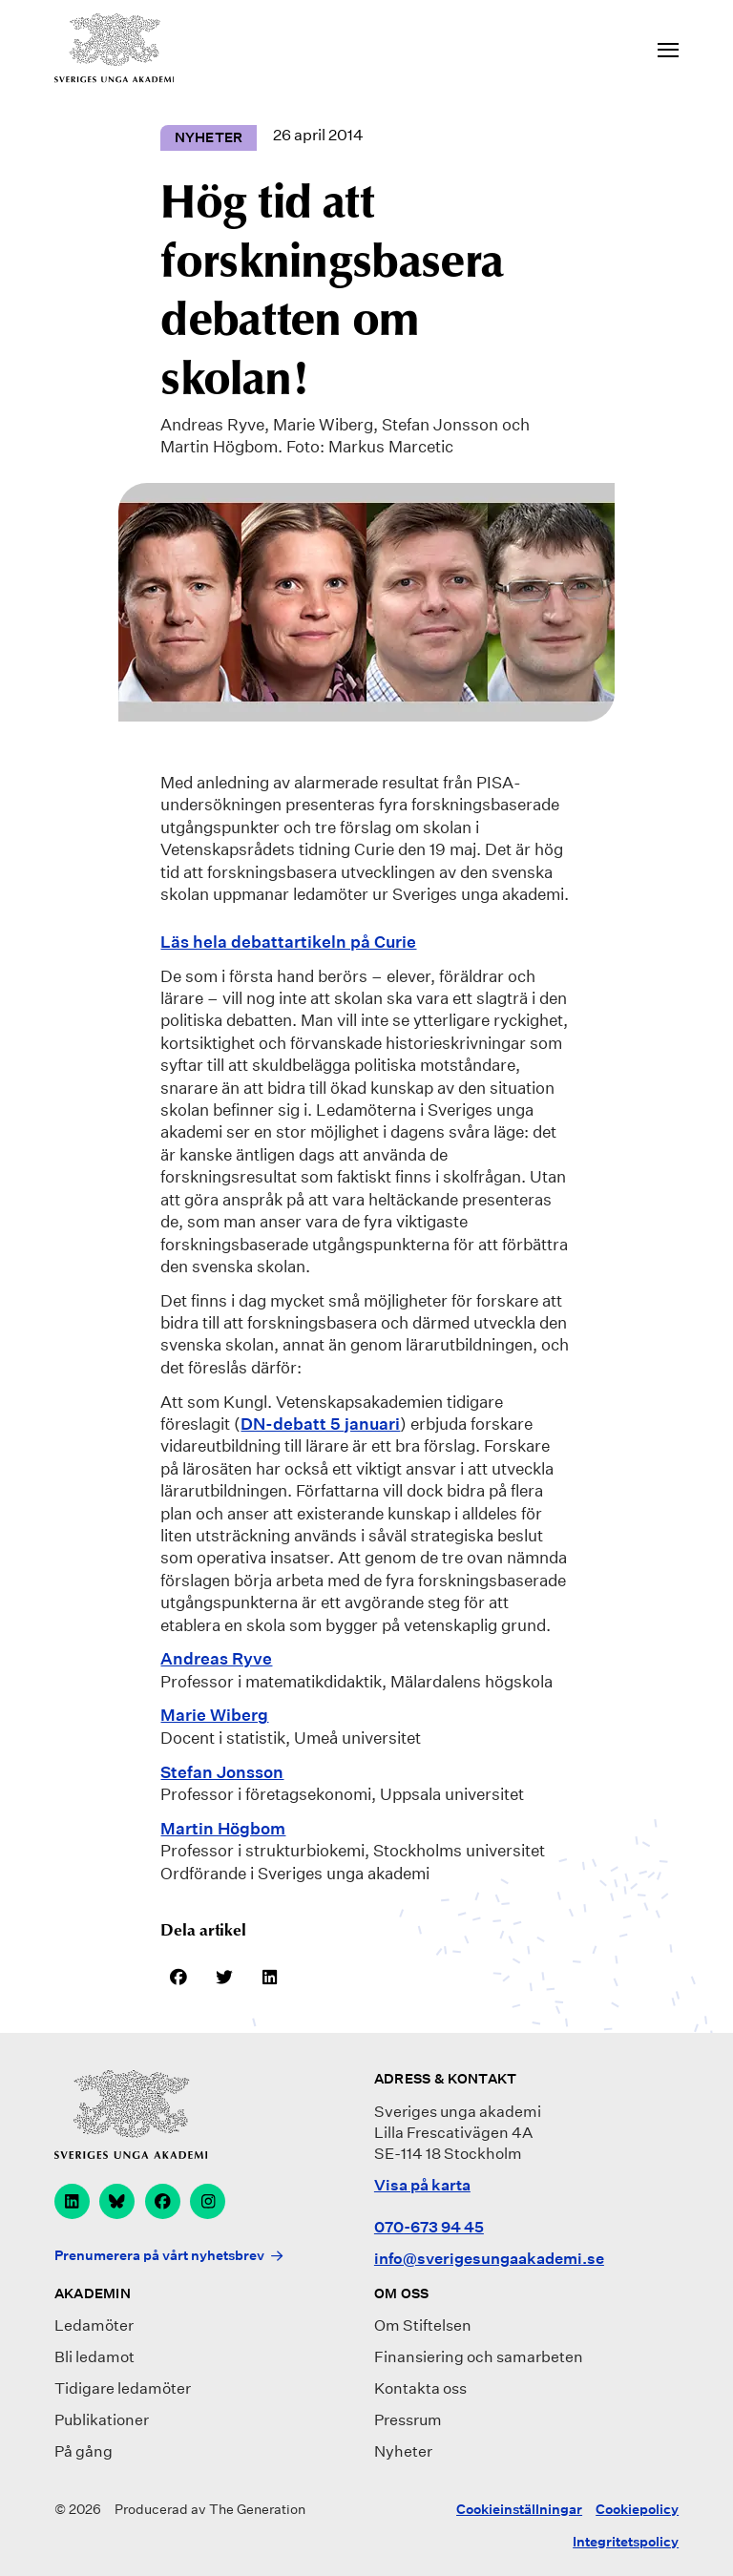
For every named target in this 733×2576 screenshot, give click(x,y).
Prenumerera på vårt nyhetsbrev (159, 2255)
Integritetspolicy (626, 2541)
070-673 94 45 (429, 2227)
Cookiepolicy (637, 2509)
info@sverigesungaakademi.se (489, 2259)
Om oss (401, 2293)
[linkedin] (72, 2201)
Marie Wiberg (214, 1715)
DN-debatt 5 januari (320, 1424)
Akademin (92, 2293)
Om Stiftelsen (422, 2325)
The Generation (257, 2509)
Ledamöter (94, 2325)
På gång (83, 2451)
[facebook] (162, 2201)
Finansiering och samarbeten (478, 2357)
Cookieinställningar (519, 2509)
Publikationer (101, 2420)
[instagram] (207, 2201)
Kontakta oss (420, 2388)
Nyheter (403, 2451)
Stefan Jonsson (221, 1772)
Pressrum (408, 2420)
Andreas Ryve (216, 1658)
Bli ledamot (94, 2357)
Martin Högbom (222, 1828)
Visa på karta (422, 2185)
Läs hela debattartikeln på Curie (288, 942)
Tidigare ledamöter (122, 2388)
